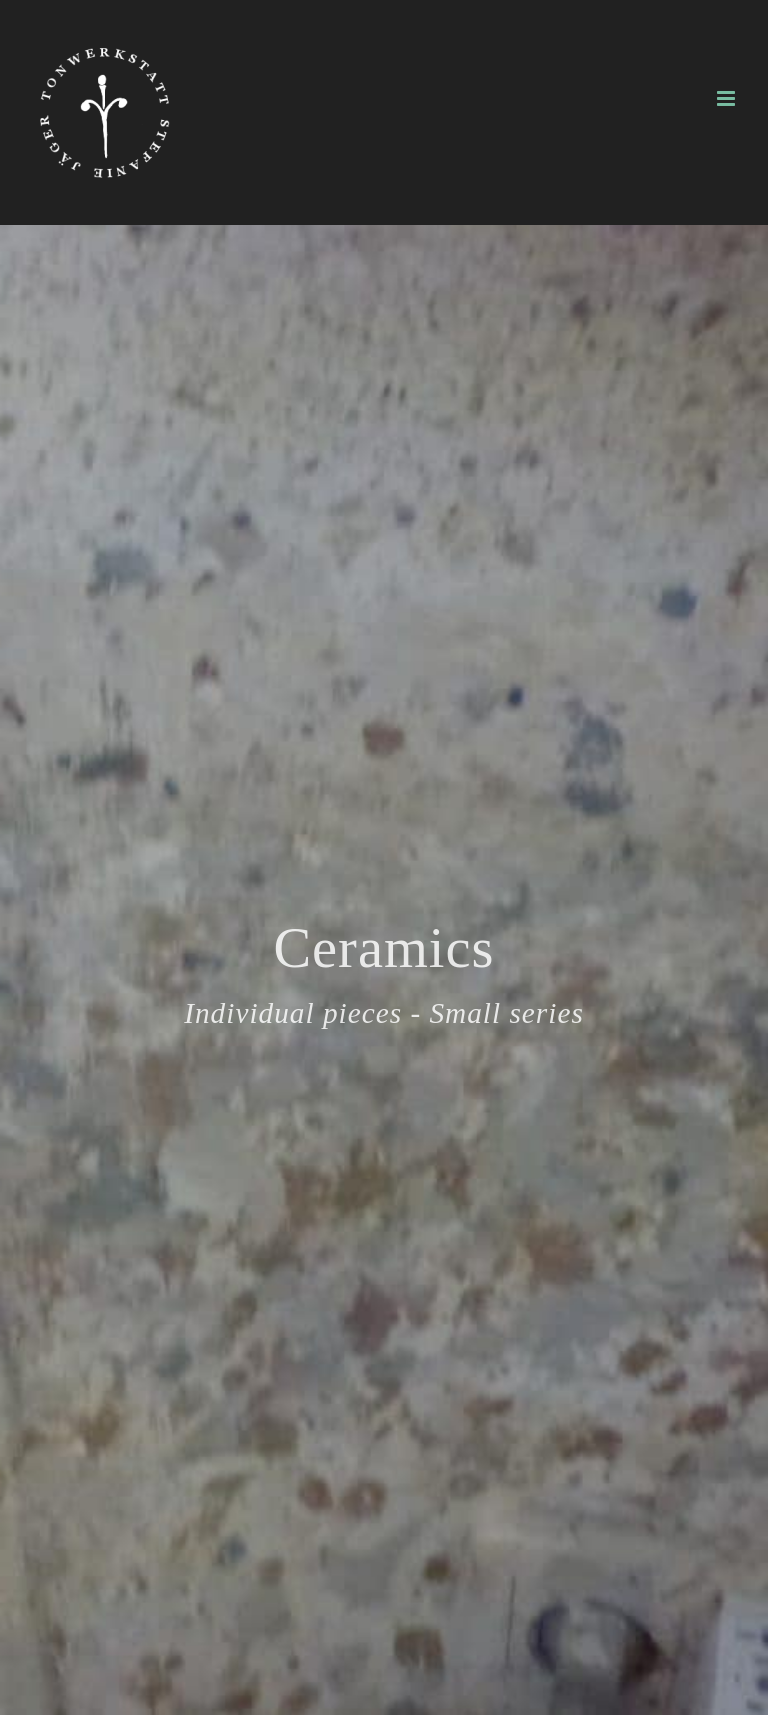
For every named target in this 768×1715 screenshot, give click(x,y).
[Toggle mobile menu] (727, 98)
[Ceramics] (384, 970)
